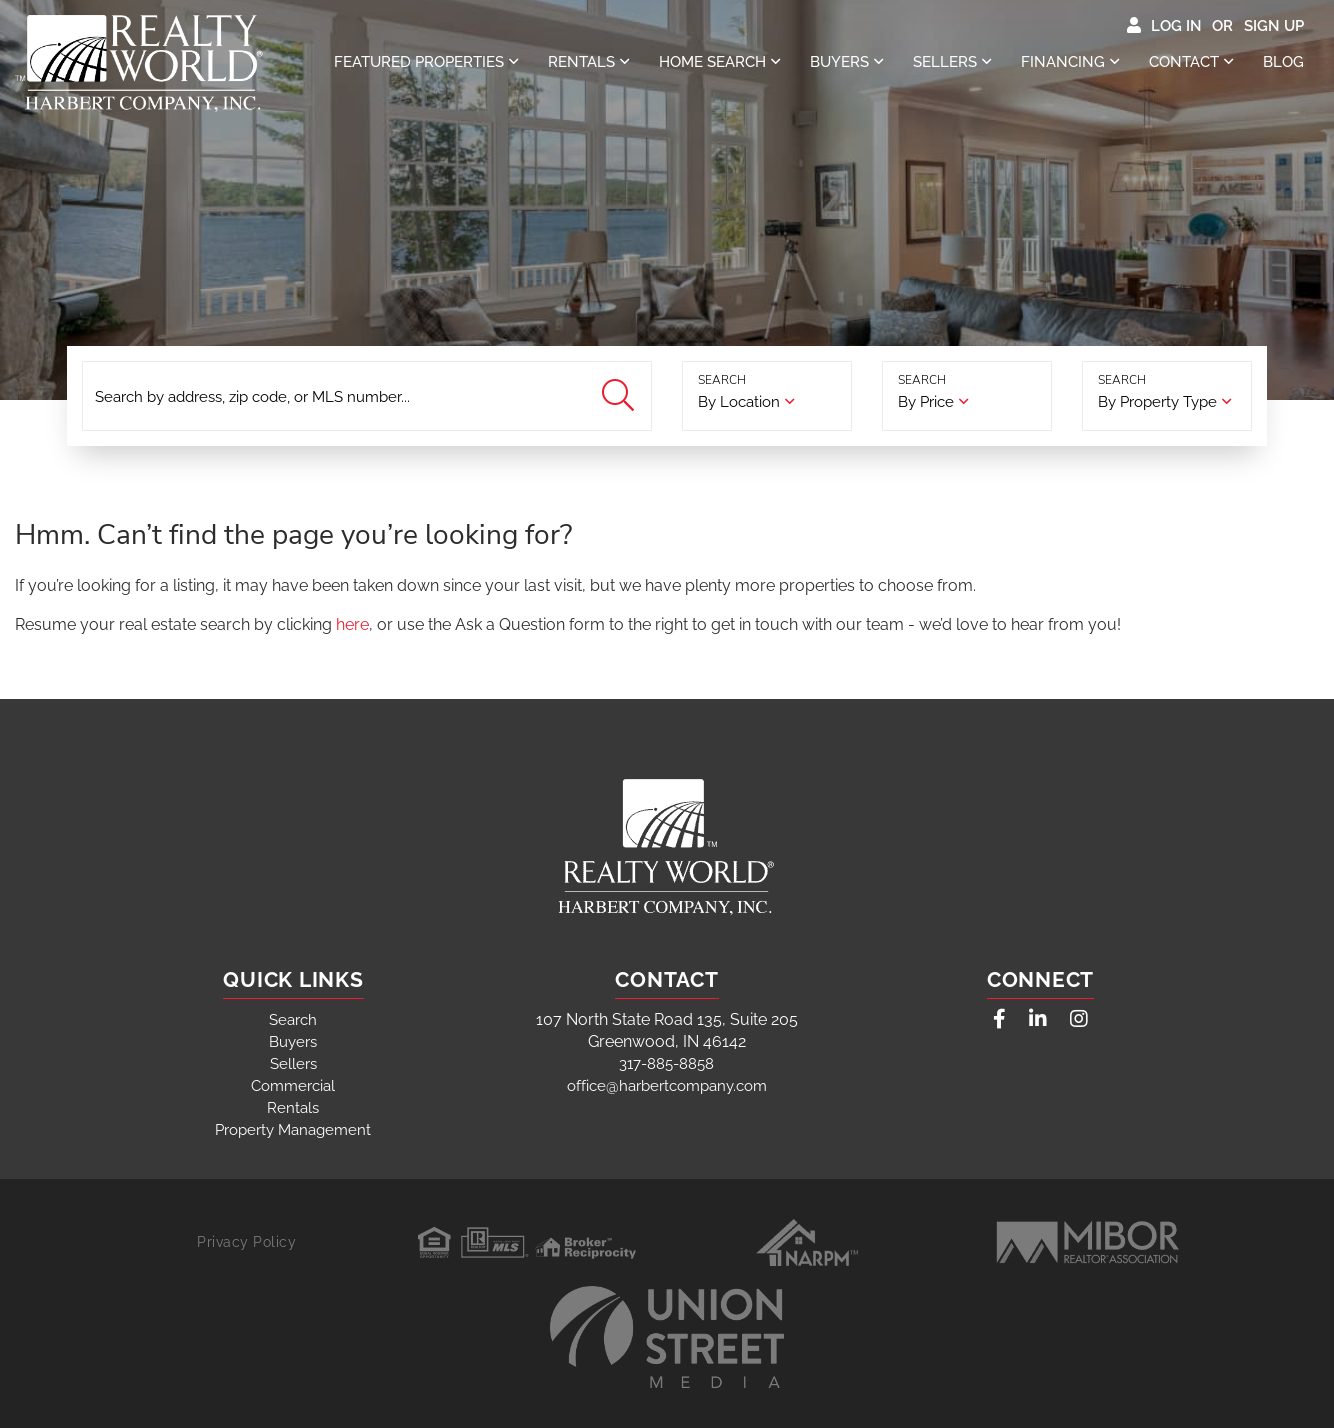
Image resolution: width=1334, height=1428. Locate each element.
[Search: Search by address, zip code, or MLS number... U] (367, 396)
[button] (620, 396)
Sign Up (1274, 26)
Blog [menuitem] (1283, 62)
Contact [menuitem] (1184, 62)
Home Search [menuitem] (712, 62)
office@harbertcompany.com (667, 1086)
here (352, 624)
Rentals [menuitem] (581, 62)
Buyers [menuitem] (839, 62)
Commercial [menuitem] (293, 1086)
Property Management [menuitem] (293, 1130)
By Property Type (1157, 402)
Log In (1176, 26)
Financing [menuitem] (1063, 62)
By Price (926, 402)
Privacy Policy (246, 1242)
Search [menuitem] (293, 1020)
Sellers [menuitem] (945, 62)
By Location (739, 402)
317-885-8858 (666, 1064)
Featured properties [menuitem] (419, 62)
